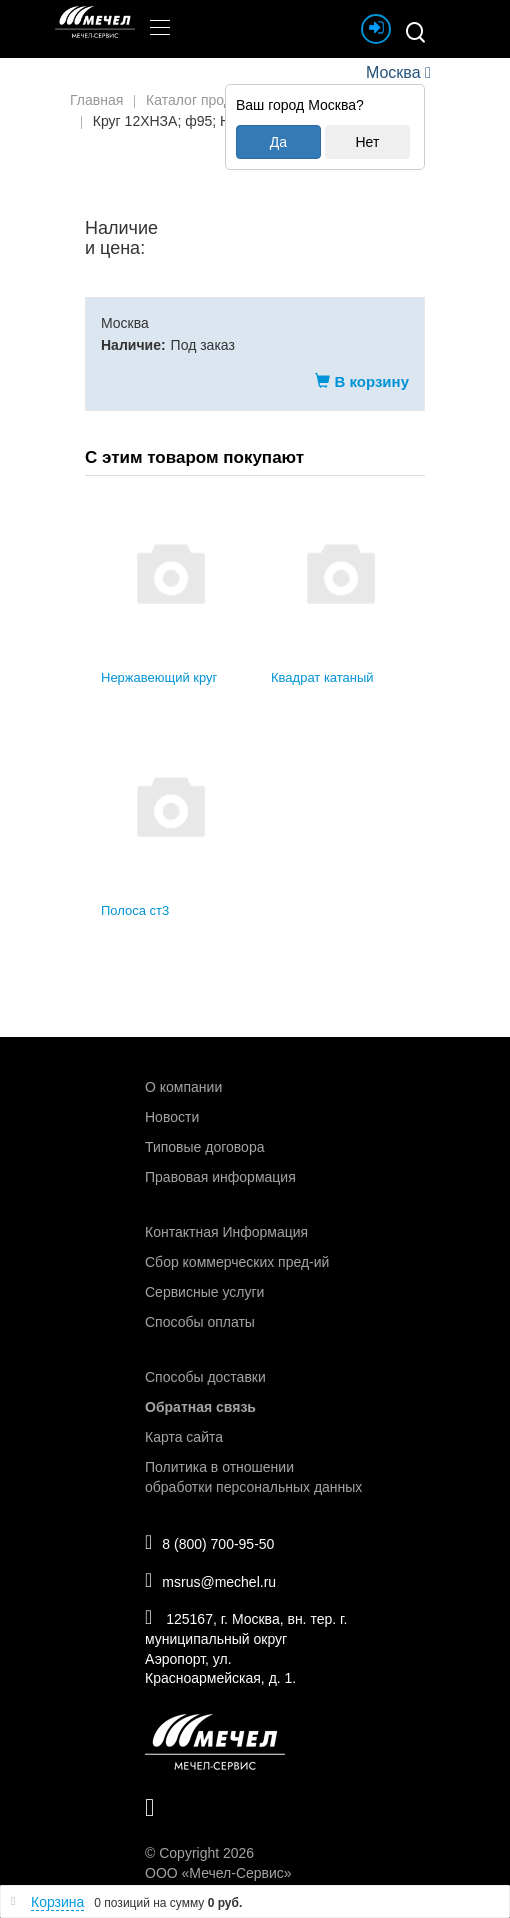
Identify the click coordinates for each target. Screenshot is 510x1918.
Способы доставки (205, 1377)
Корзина (57, 1902)
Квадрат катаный (322, 677)
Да (278, 142)
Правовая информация (220, 1177)
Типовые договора (204, 1147)
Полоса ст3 (135, 910)
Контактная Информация (226, 1232)
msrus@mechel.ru (210, 1580)
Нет (367, 142)
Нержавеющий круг (159, 677)
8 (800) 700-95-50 (209, 1542)
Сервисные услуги (204, 1292)
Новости (172, 1117)
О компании (183, 1087)
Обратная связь (200, 1407)
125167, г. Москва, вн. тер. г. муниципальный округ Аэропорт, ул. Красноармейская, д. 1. (246, 1646)
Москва (393, 72)
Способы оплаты (200, 1322)
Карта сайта (184, 1437)
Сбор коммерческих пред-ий (237, 1262)
